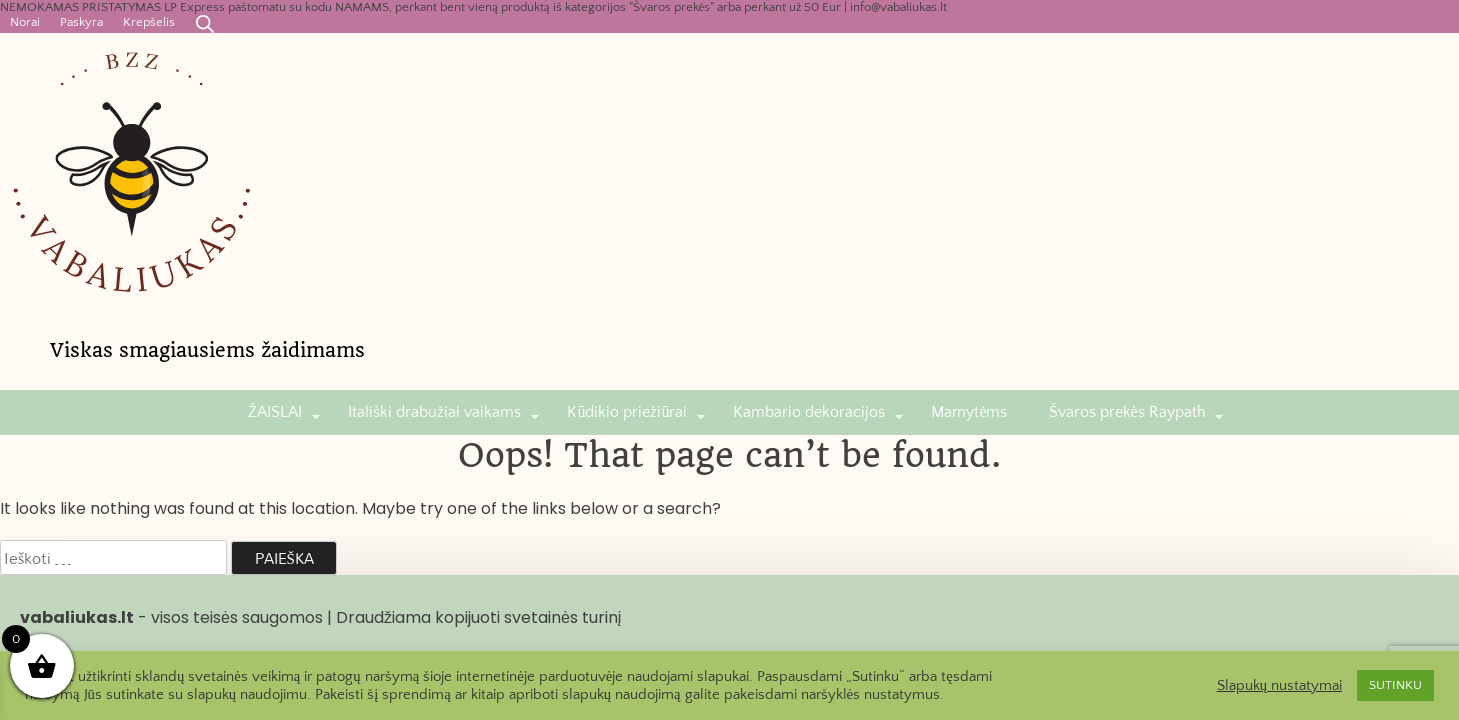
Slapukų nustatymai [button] (1279, 686)
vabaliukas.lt (77, 617)
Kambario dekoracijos (809, 412)
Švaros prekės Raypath (1127, 412)
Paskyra (81, 22)
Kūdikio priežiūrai (627, 412)
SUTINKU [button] (1395, 685)
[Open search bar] (205, 24)
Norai (25, 22)
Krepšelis (149, 22)
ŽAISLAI (275, 412)
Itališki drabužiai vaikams (434, 412)
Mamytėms (969, 412)
